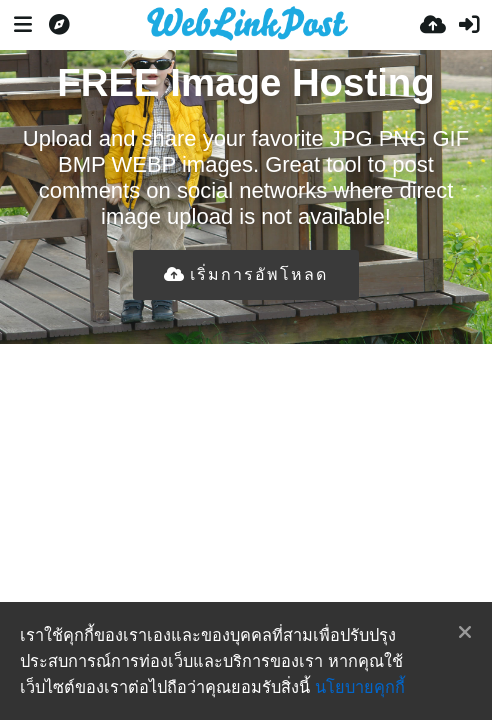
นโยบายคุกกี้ (360, 687)
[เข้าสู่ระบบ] (469, 25)
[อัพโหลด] (433, 25)
